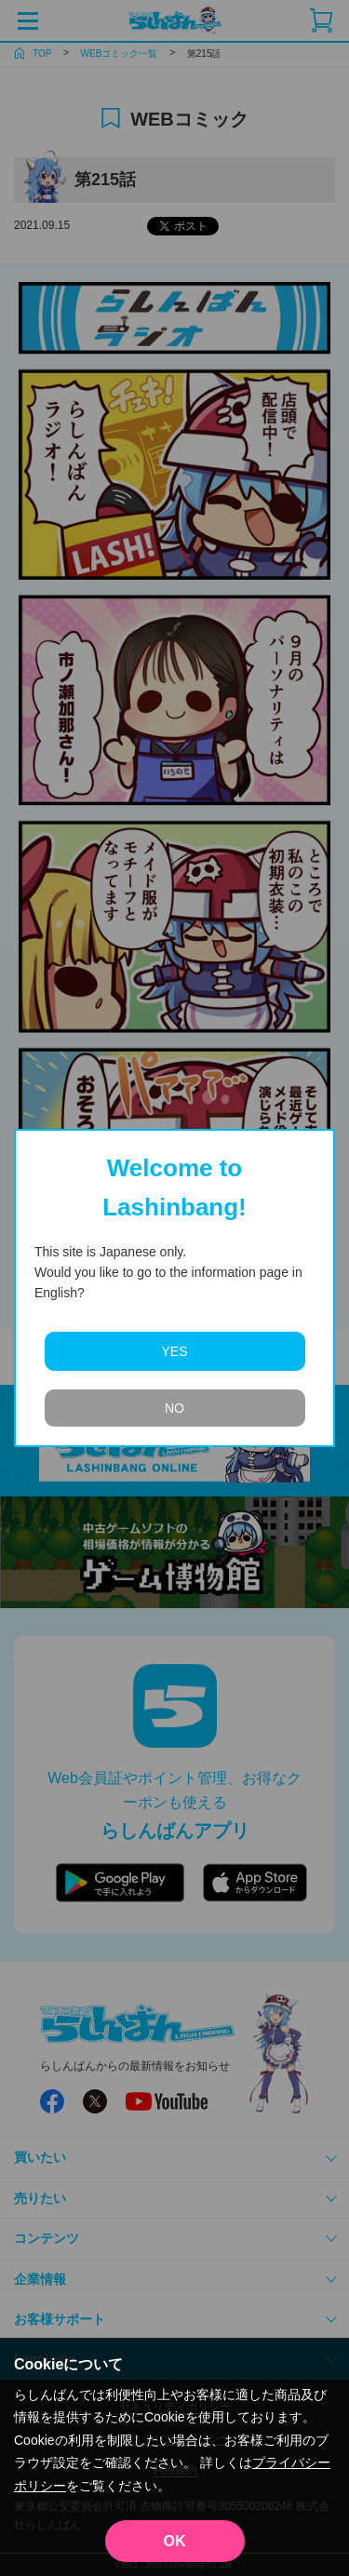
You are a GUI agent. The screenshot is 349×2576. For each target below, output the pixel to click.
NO (174, 1408)
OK (175, 2541)
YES (174, 1351)
